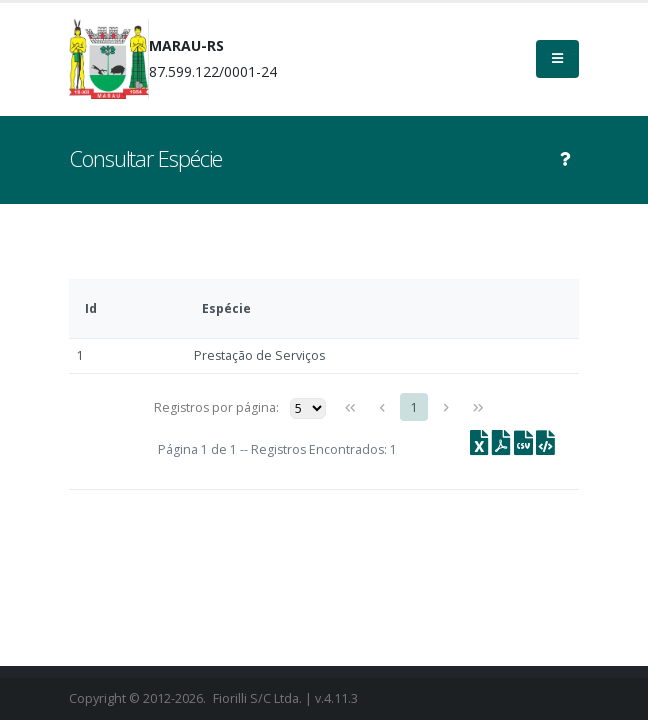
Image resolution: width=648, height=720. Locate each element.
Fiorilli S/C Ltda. (257, 698)
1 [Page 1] (414, 407)
